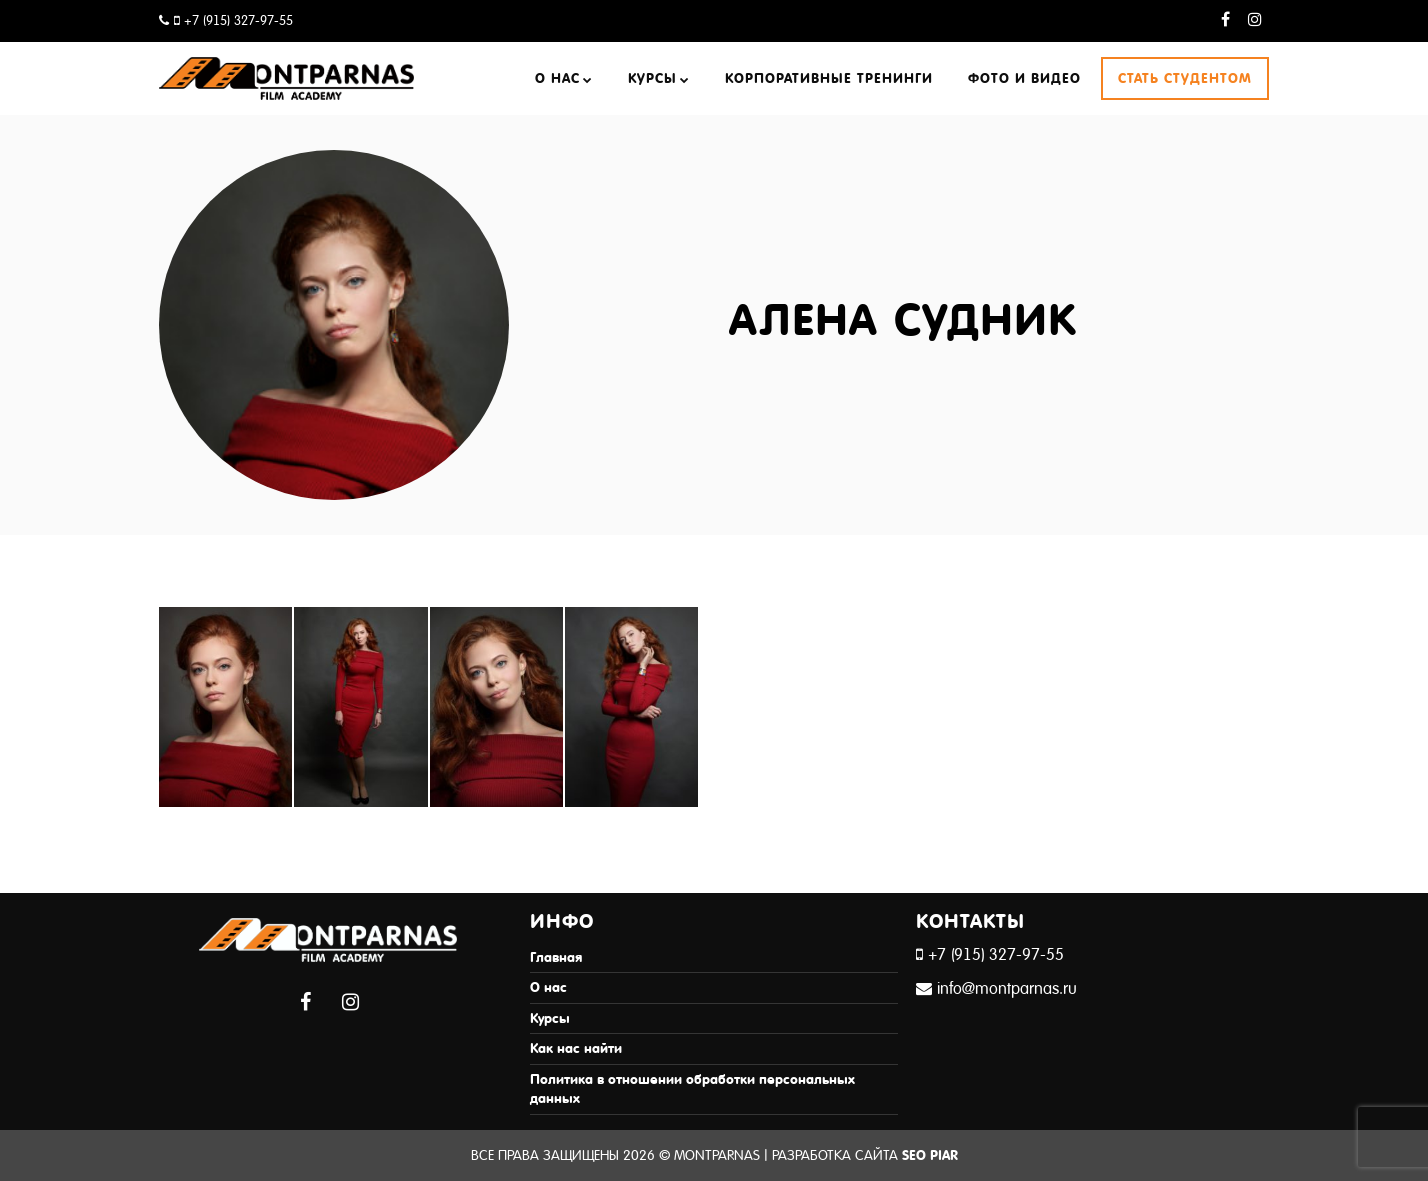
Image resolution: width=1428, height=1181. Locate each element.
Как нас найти (576, 1048)
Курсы (652, 78)
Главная (556, 957)
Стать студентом (1185, 78)
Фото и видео (1024, 78)
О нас (557, 78)
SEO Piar (930, 1155)
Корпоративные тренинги (829, 78)
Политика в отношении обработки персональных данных (692, 1089)
